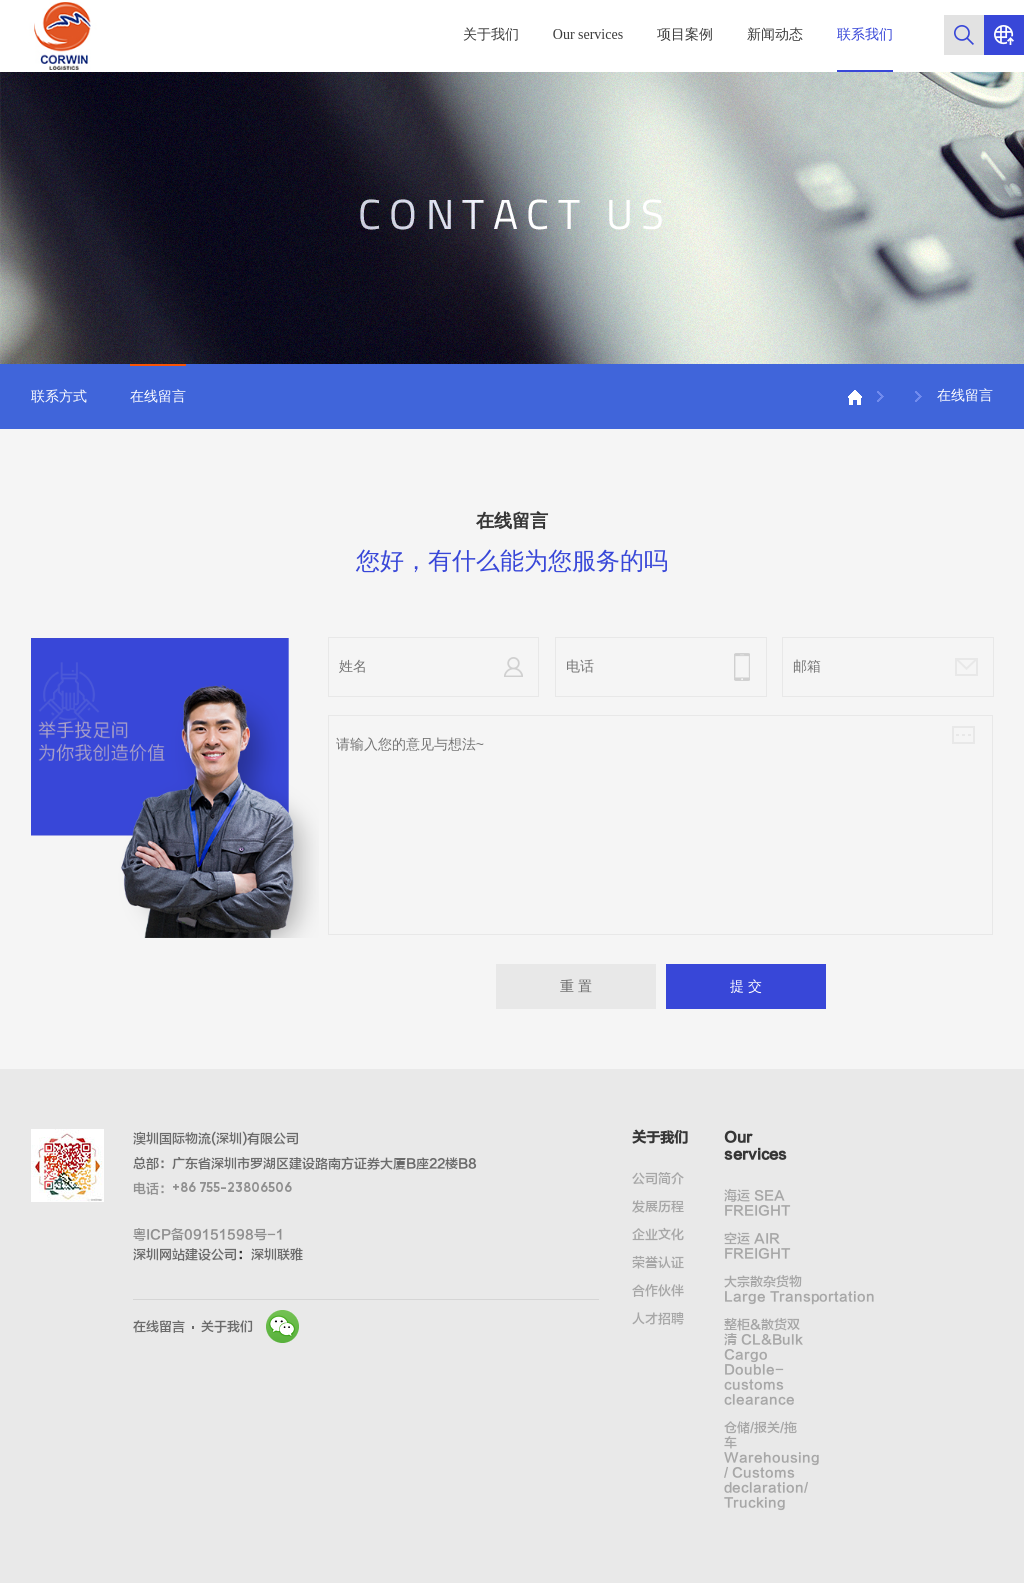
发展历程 (658, 1206)
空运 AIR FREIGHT (757, 1246)
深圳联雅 (277, 1254)
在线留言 (158, 397)
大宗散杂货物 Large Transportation (766, 1289)
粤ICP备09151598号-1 (208, 1234)
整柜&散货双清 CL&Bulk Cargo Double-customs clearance (763, 1362)
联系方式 (59, 397)
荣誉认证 (658, 1262)
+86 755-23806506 (232, 1188)
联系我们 (865, 34)
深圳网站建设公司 (185, 1254)
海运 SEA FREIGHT (757, 1203)
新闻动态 (775, 34)
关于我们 (491, 34)
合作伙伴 (658, 1290)
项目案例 (685, 34)
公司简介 (658, 1178)
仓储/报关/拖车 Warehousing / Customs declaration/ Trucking (766, 1465)
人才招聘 (658, 1318)
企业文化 (658, 1234)
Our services (588, 34)
